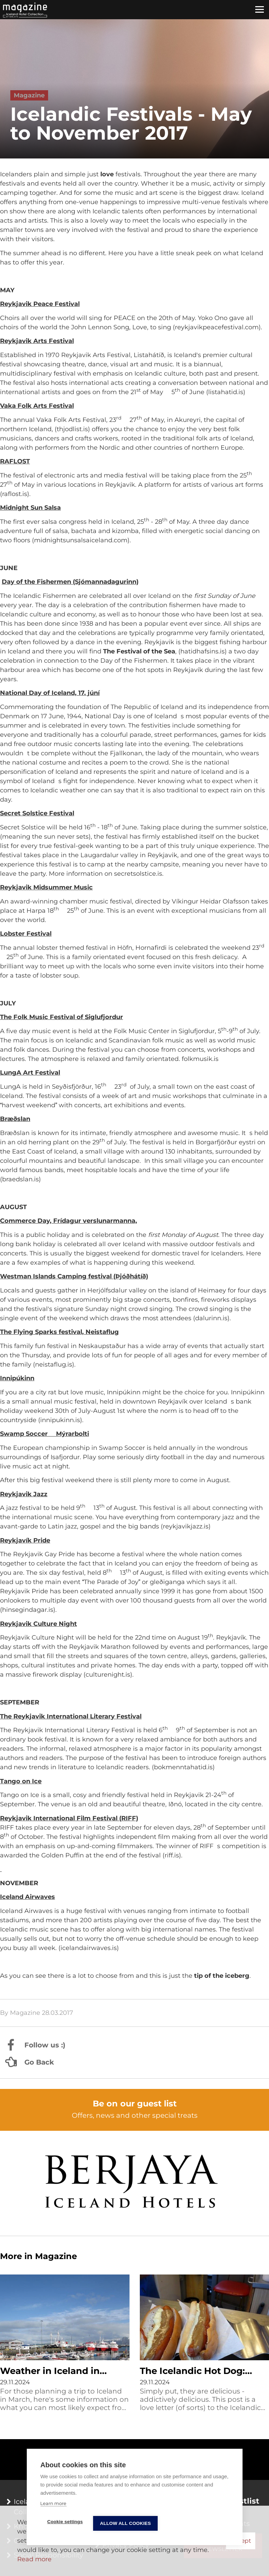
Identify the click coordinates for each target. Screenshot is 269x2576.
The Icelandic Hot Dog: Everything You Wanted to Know (201, 2371)
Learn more (53, 2503)
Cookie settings (65, 2522)
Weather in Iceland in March (50, 2371)
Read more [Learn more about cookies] (34, 2559)
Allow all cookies (125, 2523)
